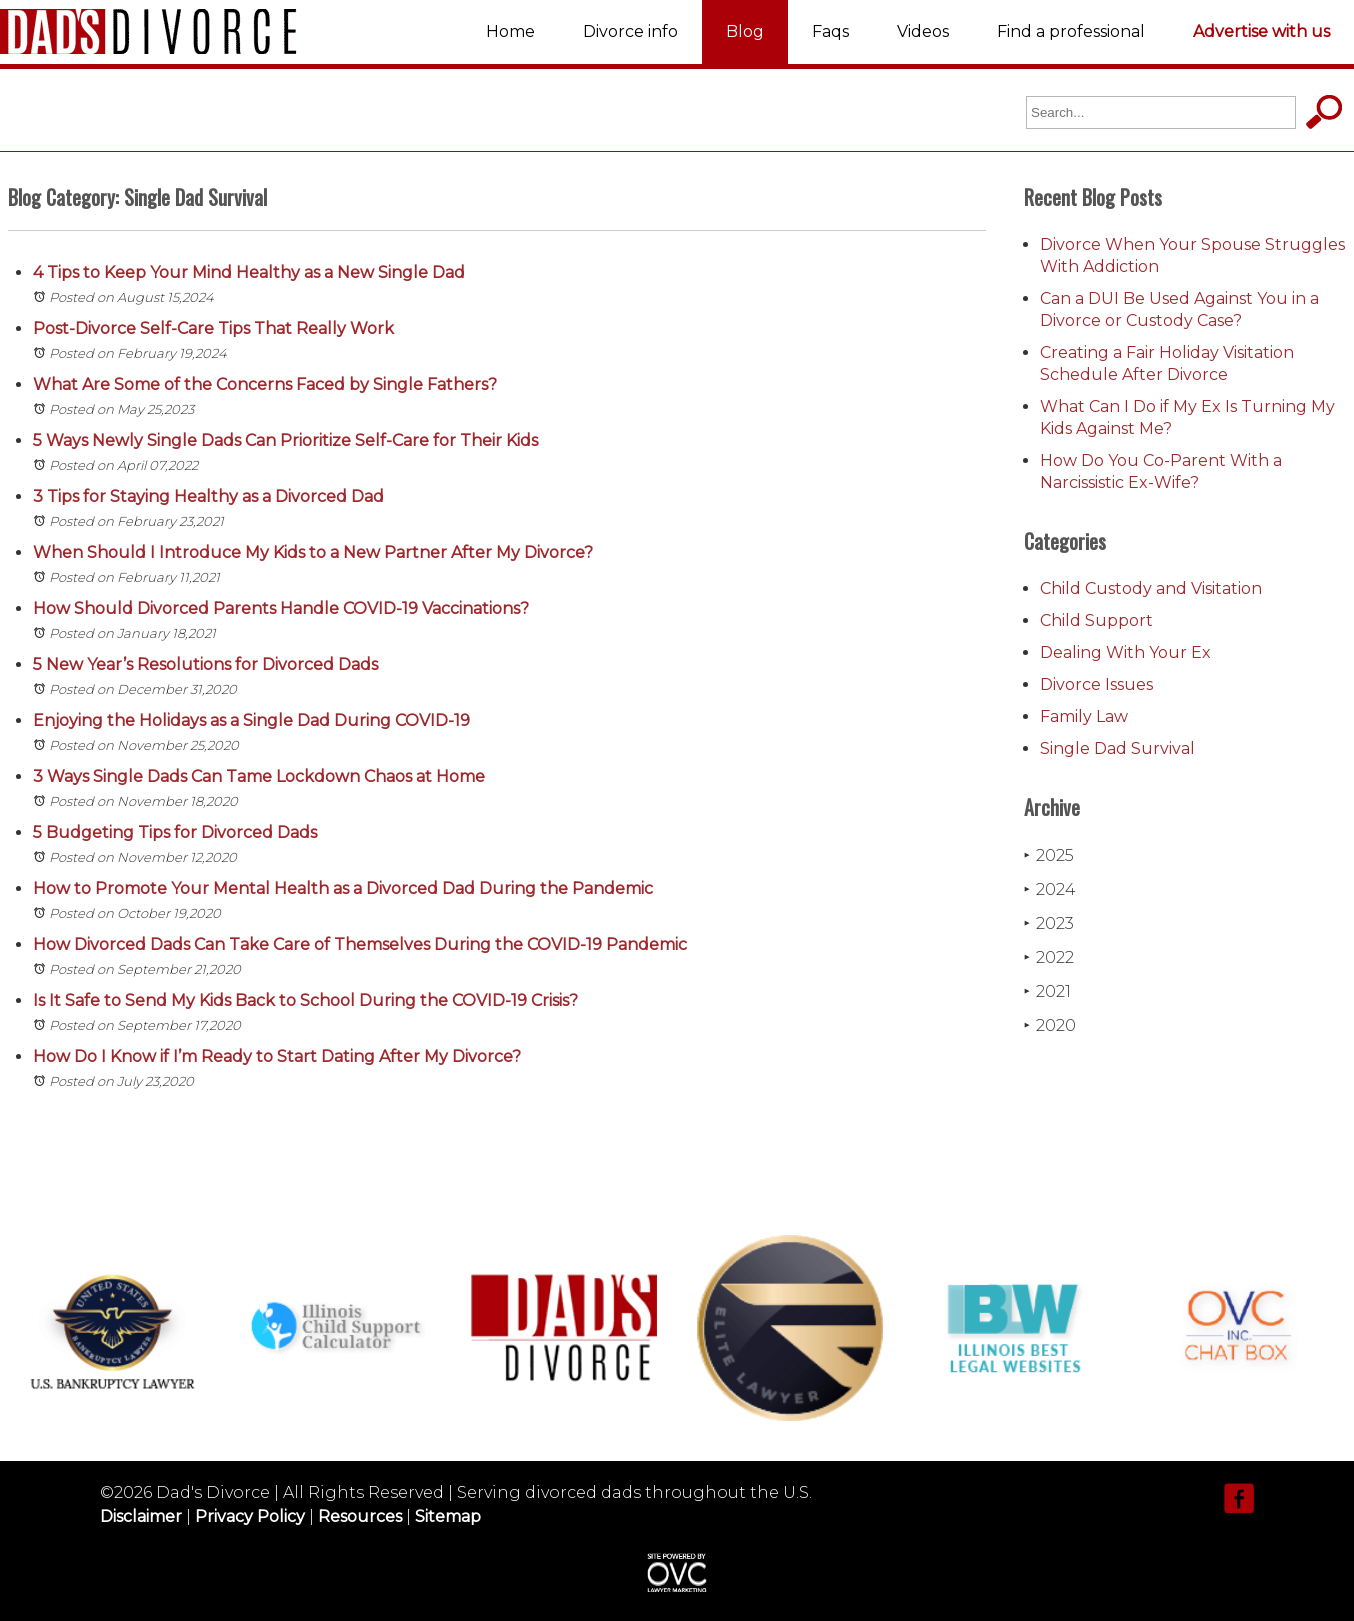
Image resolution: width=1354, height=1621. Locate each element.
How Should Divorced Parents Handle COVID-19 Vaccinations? (281, 608)
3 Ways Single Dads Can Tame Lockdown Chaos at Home (259, 776)
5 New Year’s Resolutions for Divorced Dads (205, 664)
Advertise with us (1261, 31)
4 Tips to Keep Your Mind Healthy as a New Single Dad (249, 272)
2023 (1049, 923)
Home (510, 31)
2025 (1049, 855)
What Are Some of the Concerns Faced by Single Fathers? (265, 384)
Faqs (830, 31)
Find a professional (1071, 31)
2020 (1050, 1025)
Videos (923, 31)
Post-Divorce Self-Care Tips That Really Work (213, 328)
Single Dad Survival (1117, 748)
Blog (745, 31)
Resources (360, 1516)
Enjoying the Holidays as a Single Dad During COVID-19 (251, 720)
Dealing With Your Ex (1125, 652)
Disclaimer (141, 1516)
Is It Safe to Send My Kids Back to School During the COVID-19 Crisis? (305, 1000)
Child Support (1096, 620)
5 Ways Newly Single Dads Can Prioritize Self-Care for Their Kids (285, 440)
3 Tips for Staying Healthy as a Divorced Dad (208, 496)
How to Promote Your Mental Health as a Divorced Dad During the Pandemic (343, 888)
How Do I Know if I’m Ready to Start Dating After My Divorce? (277, 1056)
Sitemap (448, 1516)
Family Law (1084, 716)
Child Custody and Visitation (1151, 588)
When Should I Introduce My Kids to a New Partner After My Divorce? (313, 552)
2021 (1047, 991)
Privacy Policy (250, 1516)
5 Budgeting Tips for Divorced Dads (175, 832)
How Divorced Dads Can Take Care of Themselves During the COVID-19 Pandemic (360, 944)
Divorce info (630, 31)
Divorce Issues (1096, 684)
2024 (1050, 889)
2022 (1049, 957)
